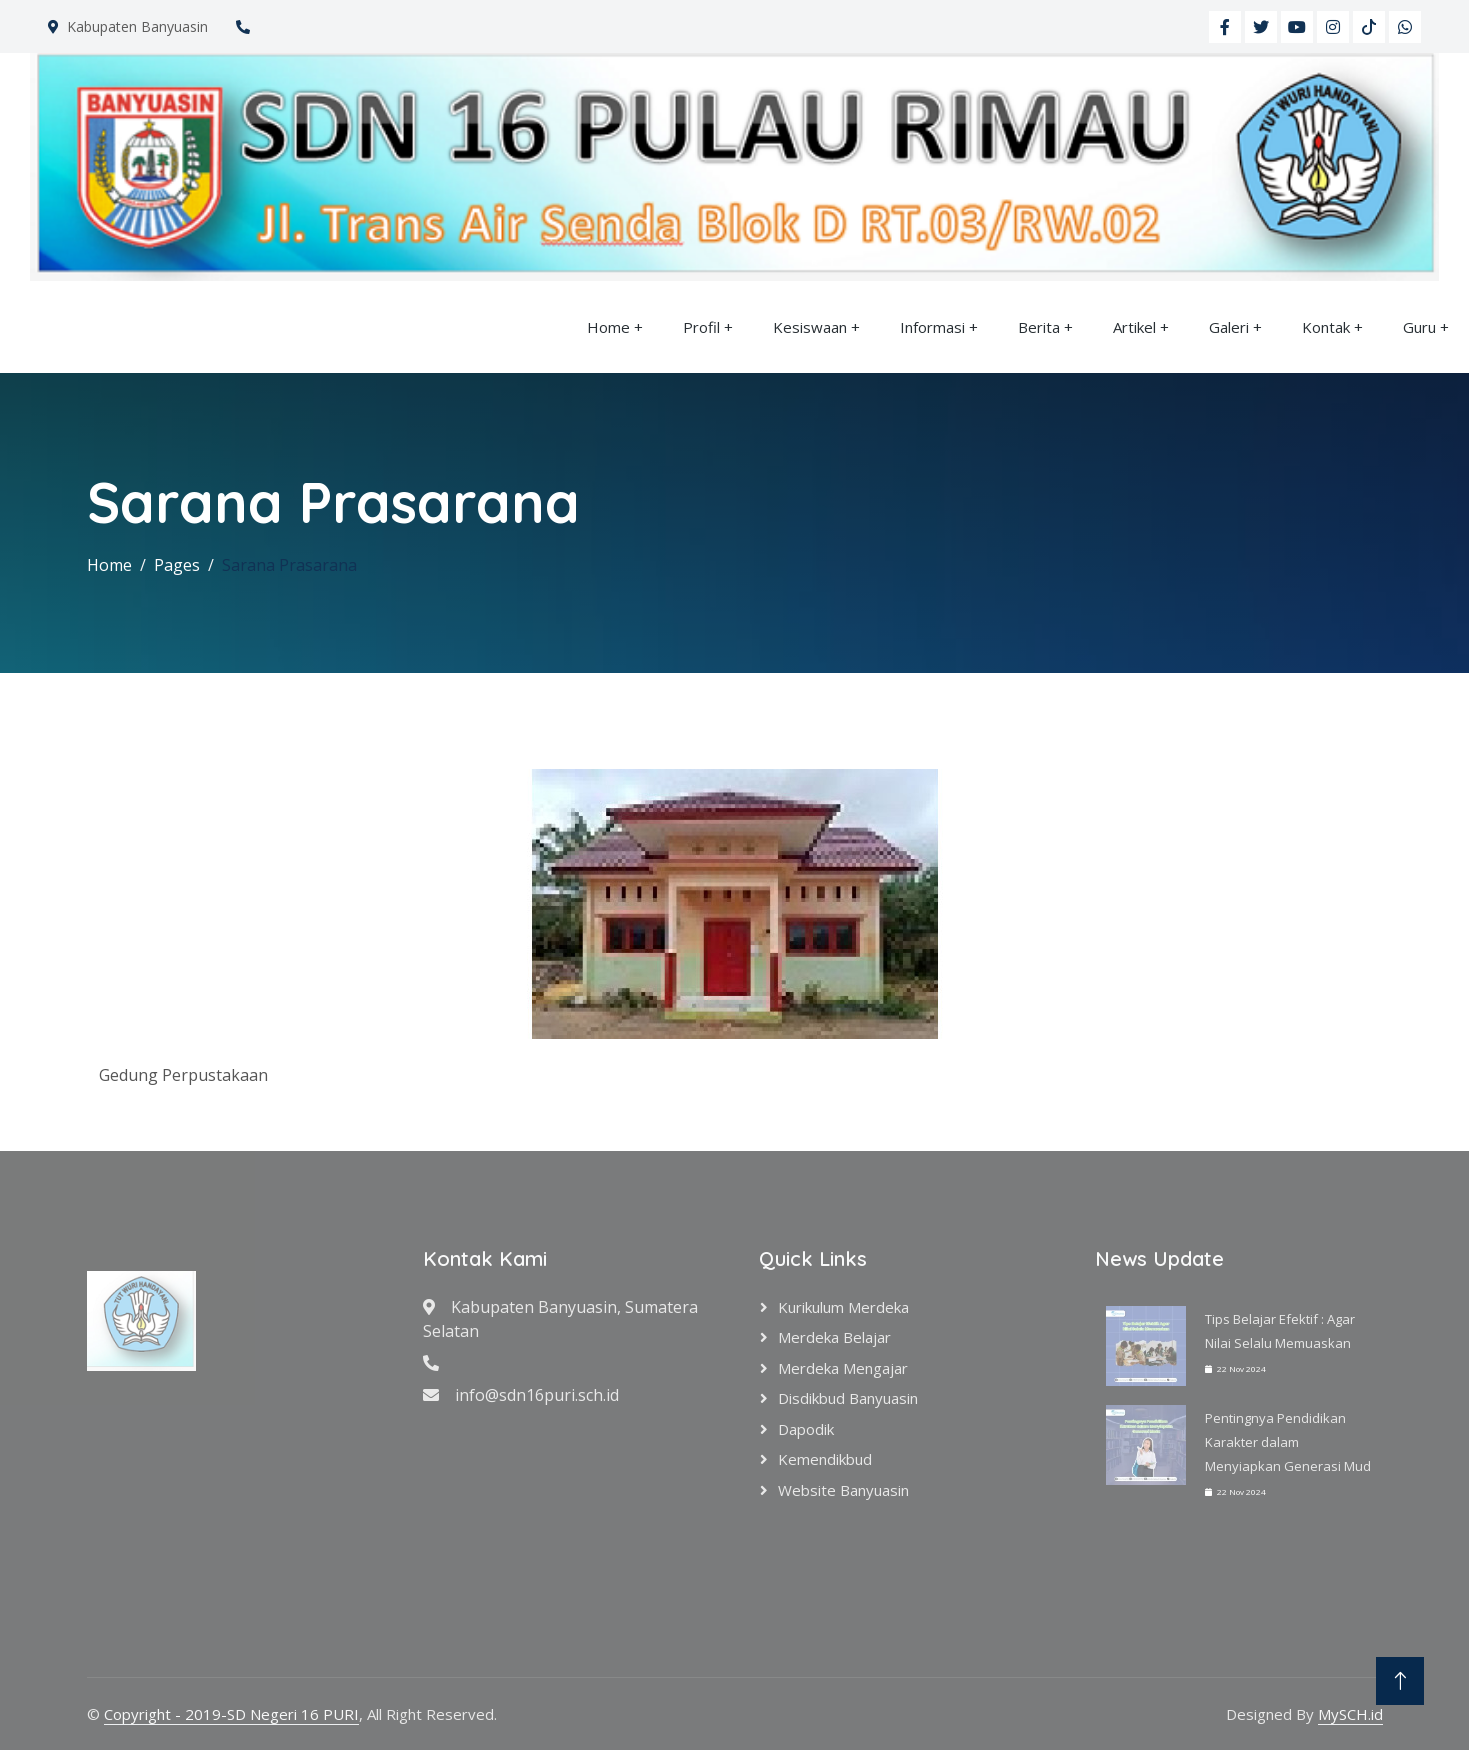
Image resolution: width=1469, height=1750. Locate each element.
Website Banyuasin (843, 1490)
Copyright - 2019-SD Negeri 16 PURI (231, 1714)
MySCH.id (1350, 1714)
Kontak (1326, 327)
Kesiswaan (810, 327)
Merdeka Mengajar (843, 1368)
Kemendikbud (825, 1459)
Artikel (1134, 327)
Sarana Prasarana (289, 565)
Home (608, 327)
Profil (701, 327)
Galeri (1229, 327)
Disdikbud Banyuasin (848, 1398)
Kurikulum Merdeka (843, 1307)
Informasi (932, 327)
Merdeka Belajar (834, 1337)
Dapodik (806, 1429)
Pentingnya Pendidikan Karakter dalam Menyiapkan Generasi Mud (1288, 1442)
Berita (1039, 327)
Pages (177, 565)
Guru (1419, 327)
